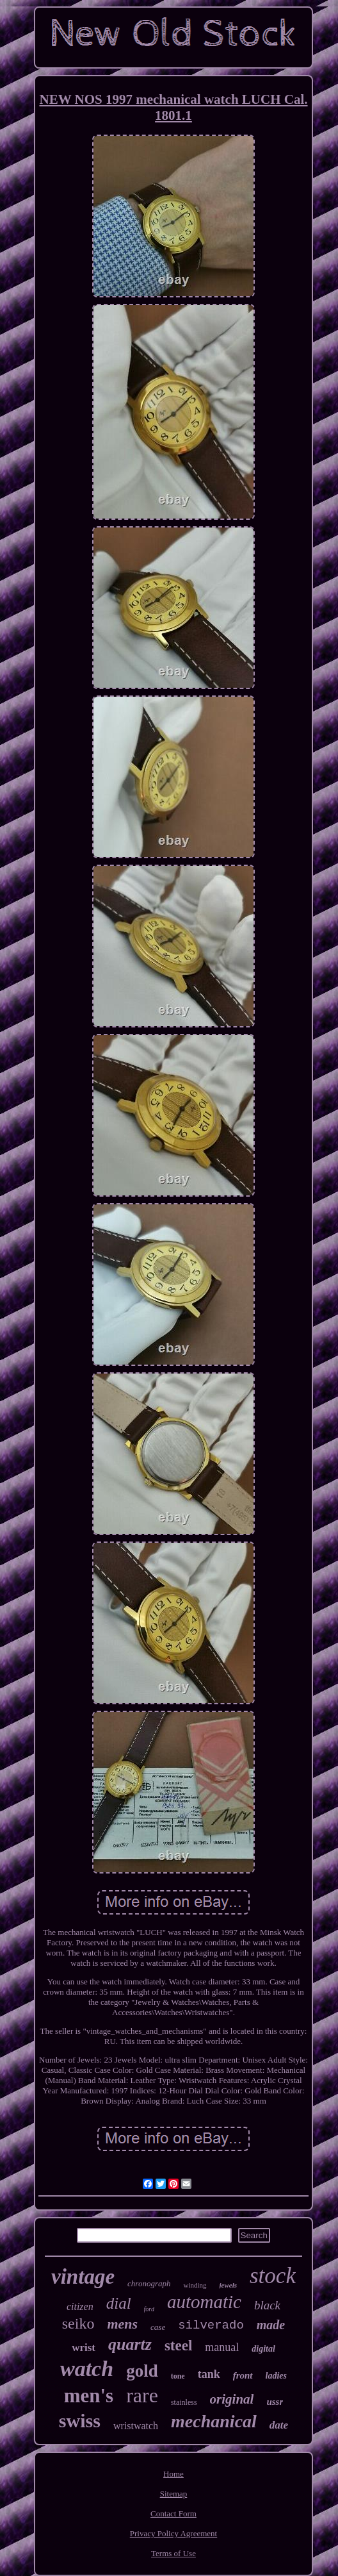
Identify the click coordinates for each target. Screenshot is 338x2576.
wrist (83, 2347)
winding (194, 2285)
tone (178, 2376)
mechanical (214, 2421)
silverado (211, 2325)
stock (273, 2275)
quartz (130, 2344)
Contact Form (173, 2513)
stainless (184, 2402)
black (267, 2305)
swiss (80, 2420)
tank (209, 2374)
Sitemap (174, 2493)
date (279, 2425)
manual (222, 2347)
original (232, 2399)
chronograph (148, 2283)
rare (142, 2395)
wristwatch (135, 2425)
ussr (274, 2402)
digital (263, 2349)
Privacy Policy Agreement (173, 2533)
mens (122, 2324)
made (271, 2325)
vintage (83, 2276)
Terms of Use (173, 2553)
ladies (276, 2376)
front (243, 2375)
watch (86, 2369)
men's (89, 2395)
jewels (228, 2285)
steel (178, 2346)
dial (118, 2303)
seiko (78, 2323)
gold (142, 2371)
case (157, 2327)
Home (173, 2474)
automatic (204, 2301)
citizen (80, 2306)
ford (149, 2309)
